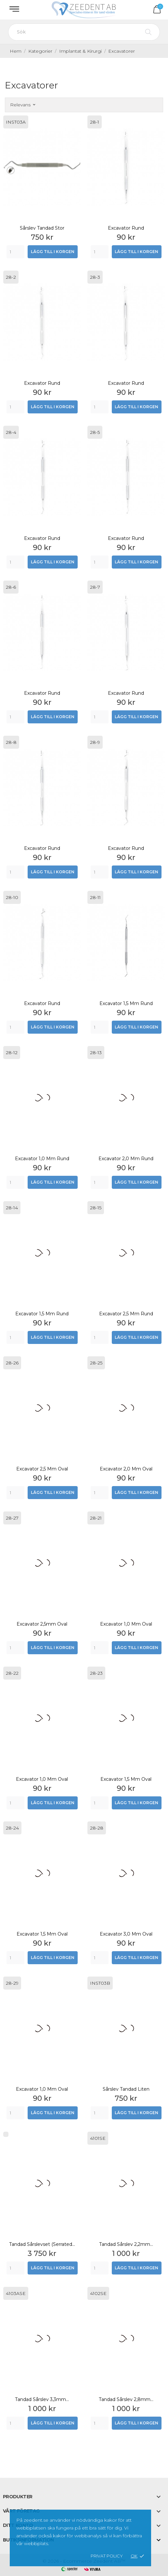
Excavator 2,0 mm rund (125, 1158)
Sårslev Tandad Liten (126, 2089)
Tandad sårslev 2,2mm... (126, 2244)
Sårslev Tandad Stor (42, 228)
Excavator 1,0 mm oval (126, 1624)
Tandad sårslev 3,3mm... (42, 2399)
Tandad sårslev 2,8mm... (126, 2399)
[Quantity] (15, 251)
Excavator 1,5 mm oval (125, 1779)
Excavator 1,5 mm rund (126, 1003)
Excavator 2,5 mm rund (126, 1314)
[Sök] (84, 32)
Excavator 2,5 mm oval (42, 1469)
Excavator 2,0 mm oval (126, 1469)
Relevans (22, 105)
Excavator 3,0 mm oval (126, 1934)
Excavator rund (126, 228)
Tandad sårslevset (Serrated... (42, 2244)
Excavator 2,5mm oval (42, 1624)
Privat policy (107, 2555)
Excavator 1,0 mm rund (42, 1158)
